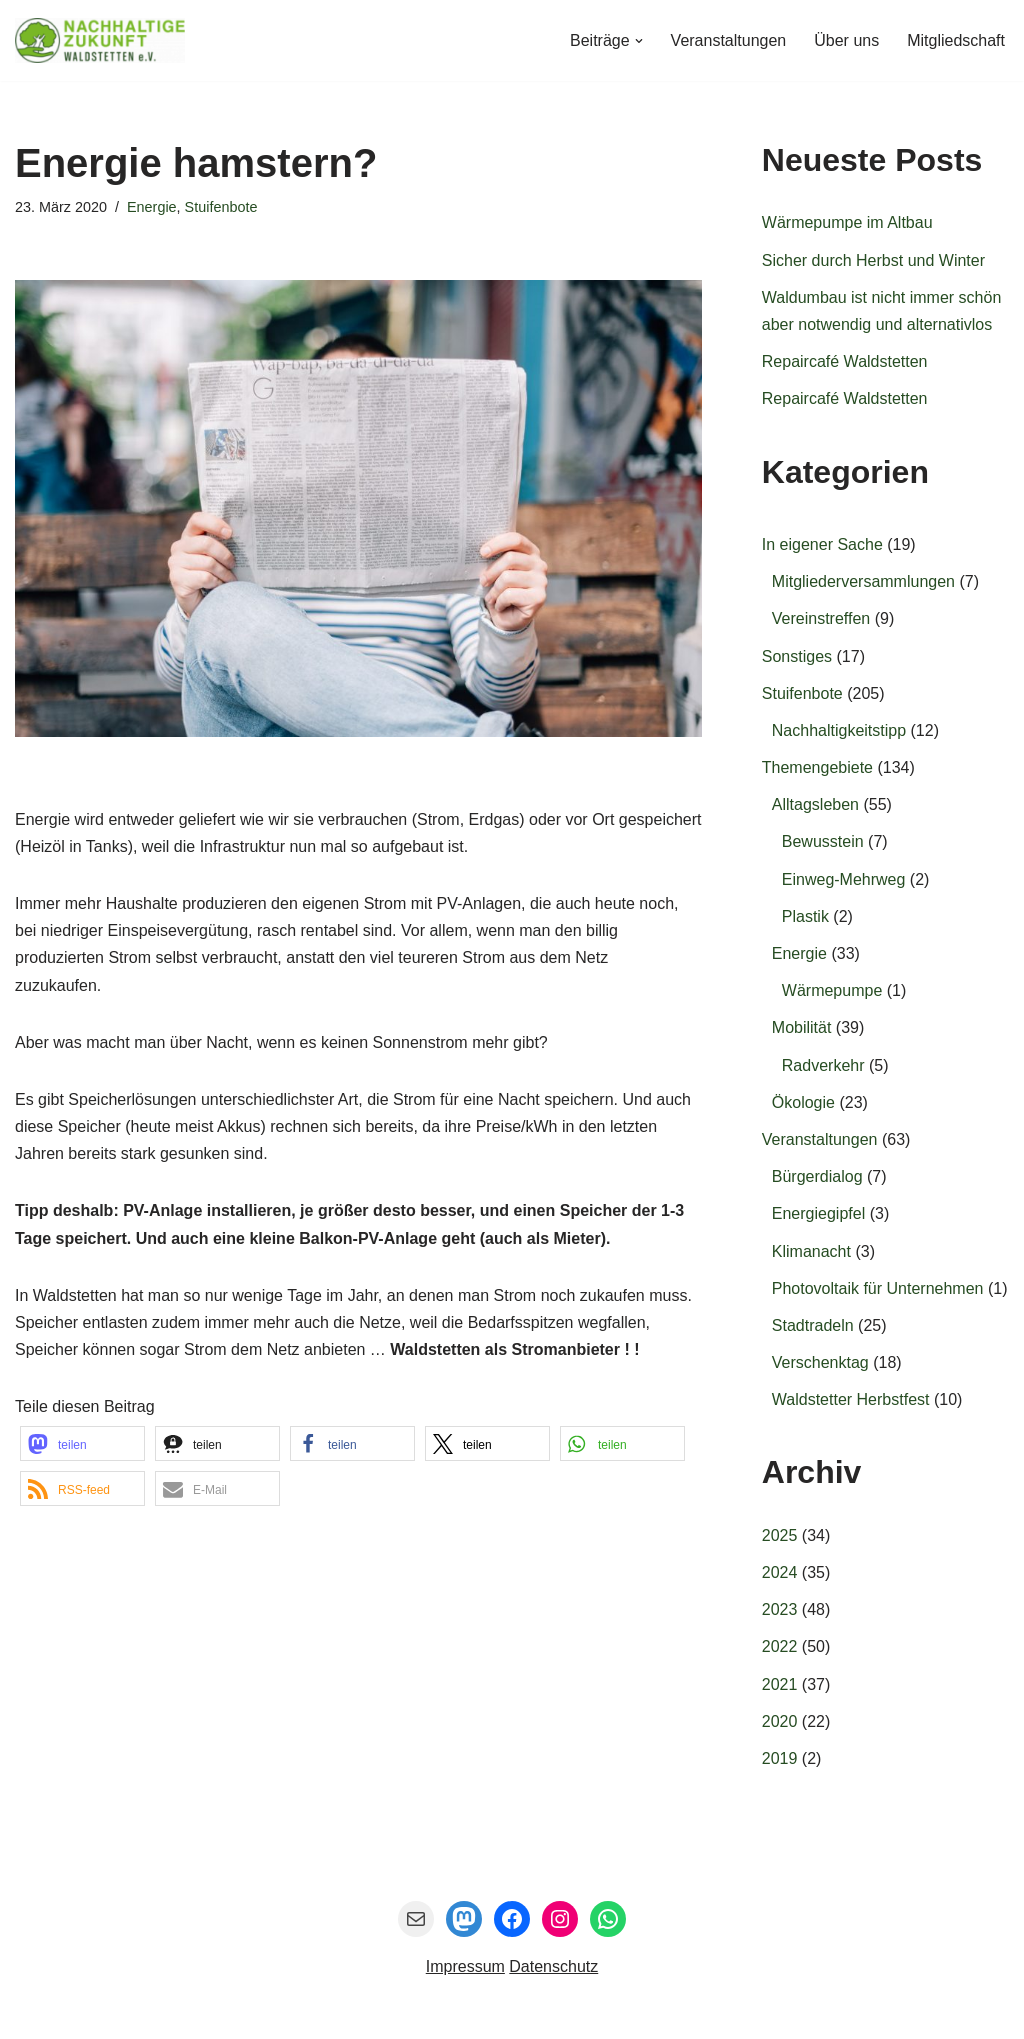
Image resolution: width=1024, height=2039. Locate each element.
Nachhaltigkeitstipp (839, 730)
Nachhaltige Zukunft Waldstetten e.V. (211, 2013)
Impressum (465, 1966)
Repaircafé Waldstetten (845, 361)
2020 (780, 1721)
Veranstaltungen (729, 40)
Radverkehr (823, 1065)
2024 (780, 1572)
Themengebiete (817, 767)
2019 (780, 1758)
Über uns (846, 40)
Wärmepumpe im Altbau (847, 222)
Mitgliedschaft (956, 40)
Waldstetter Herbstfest (851, 1399)
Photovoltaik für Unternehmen (878, 1288)
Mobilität (802, 1027)
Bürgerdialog (817, 1176)
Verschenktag (820, 1362)
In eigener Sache (822, 544)
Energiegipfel (818, 1213)
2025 (780, 1535)
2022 (780, 1646)
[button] (639, 41)
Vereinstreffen (821, 618)
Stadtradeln (813, 1325)
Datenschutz (553, 1966)
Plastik (805, 916)
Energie (152, 207)
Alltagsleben (815, 804)
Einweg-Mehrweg (844, 879)
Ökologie (803, 1102)
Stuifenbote (221, 207)
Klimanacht (811, 1251)
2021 (780, 1684)
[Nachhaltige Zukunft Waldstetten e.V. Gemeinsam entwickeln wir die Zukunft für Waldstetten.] (100, 40)
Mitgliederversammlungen (863, 581)
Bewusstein (823, 841)
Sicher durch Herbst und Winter (873, 260)
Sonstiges (797, 656)
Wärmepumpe (832, 990)
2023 (780, 1609)
